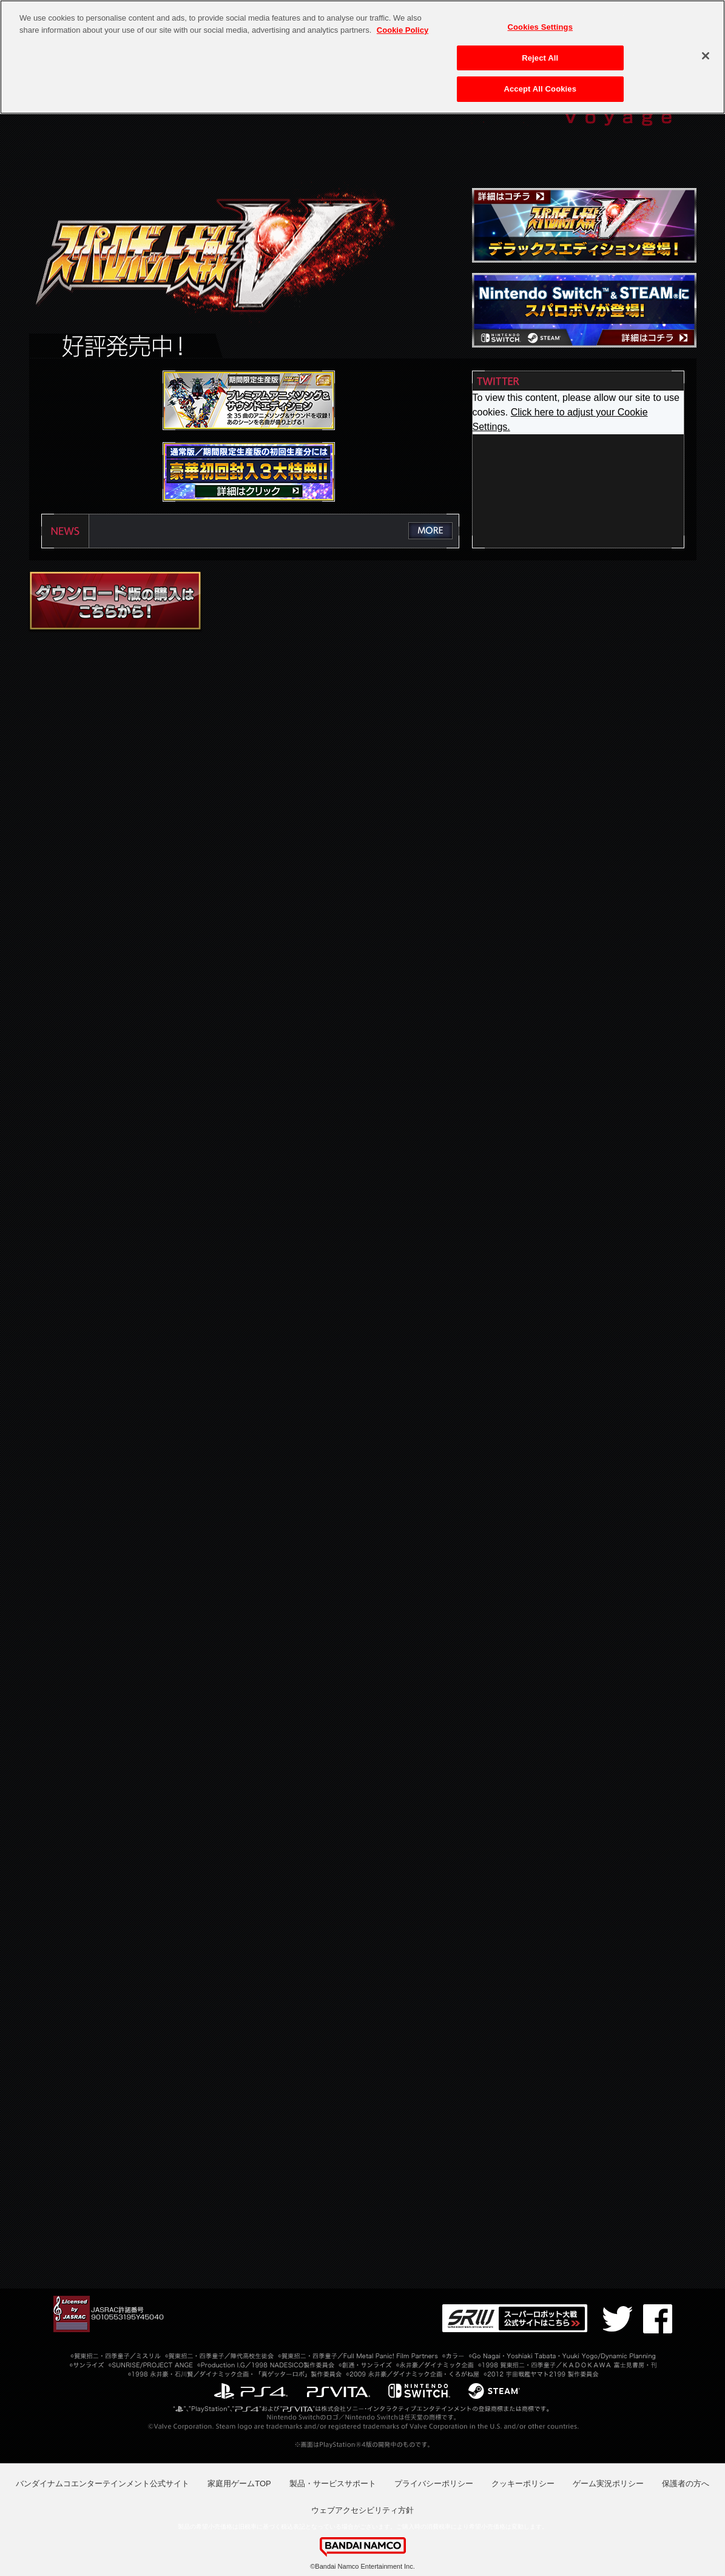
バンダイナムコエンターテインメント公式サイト (102, 2483)
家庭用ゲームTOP (239, 2483)
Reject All (540, 57)
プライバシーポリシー (433, 2483)
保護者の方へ (685, 2483)
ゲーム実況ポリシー (608, 2483)
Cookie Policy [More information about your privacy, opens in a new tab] (402, 30)
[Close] (705, 55)
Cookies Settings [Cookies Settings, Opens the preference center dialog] (540, 27)
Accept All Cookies (540, 88)
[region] (362, 57)
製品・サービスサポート (332, 2483)
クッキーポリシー (523, 2483)
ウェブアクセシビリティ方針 (362, 2510)
